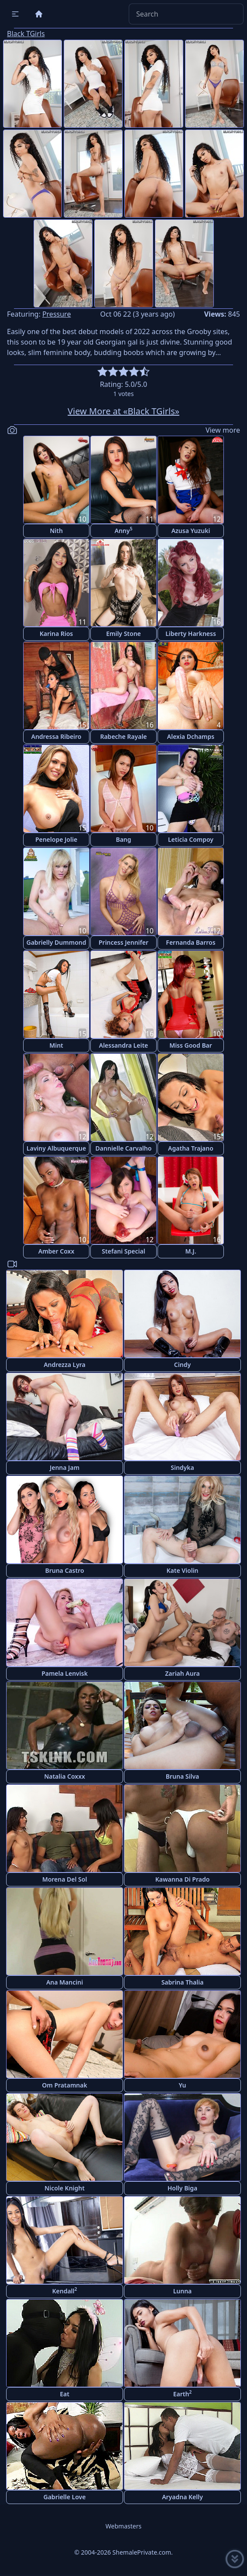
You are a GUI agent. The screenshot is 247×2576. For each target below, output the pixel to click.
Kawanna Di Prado (182, 1879)
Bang (123, 839)
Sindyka (182, 1467)
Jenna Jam (64, 1467)
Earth (182, 2393)
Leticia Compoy (190, 839)
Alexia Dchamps (190, 736)
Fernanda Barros (190, 942)
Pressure (56, 314)
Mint (56, 1045)
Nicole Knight (65, 2188)
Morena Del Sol (64, 1879)
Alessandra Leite (123, 1045)
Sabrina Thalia (182, 1982)
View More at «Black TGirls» (123, 411)
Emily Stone (123, 633)
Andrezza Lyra (65, 1364)
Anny (124, 530)
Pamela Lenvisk (64, 1673)
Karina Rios (56, 633)
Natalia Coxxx (64, 1776)
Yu (182, 2085)
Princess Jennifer (123, 942)
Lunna (182, 2291)
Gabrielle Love (65, 2497)
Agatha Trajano (190, 1148)
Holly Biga (183, 2188)
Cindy (182, 1364)
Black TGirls (26, 33)
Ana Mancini (64, 1982)
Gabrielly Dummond (56, 942)
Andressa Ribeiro (56, 736)
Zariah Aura (182, 1673)
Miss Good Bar (190, 1045)
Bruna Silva (182, 1776)
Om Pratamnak (64, 2085)
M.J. (190, 1251)
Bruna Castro (64, 1570)
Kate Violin (182, 1570)
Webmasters (123, 2526)
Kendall (64, 2290)
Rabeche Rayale (123, 736)
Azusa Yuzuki (191, 530)
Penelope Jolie (56, 839)
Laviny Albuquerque (56, 1148)
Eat (64, 2394)
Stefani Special (123, 1251)
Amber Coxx (56, 1251)
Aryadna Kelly (182, 2497)
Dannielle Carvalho (124, 1148)
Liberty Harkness (190, 633)
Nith (56, 530)
